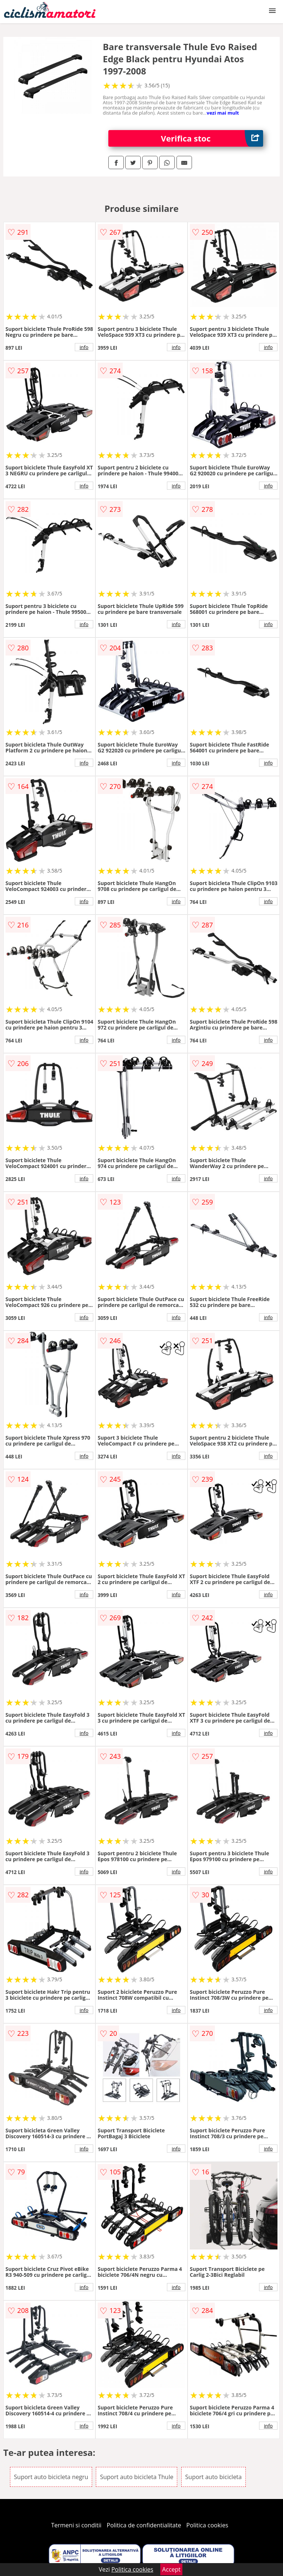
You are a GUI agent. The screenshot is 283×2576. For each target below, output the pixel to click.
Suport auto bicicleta (213, 2477)
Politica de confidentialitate (144, 2525)
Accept (171, 2569)
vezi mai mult (223, 112)
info (84, 347)
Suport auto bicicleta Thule (136, 2477)
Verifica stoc (212, 138)
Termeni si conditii (76, 2525)
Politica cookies (207, 2525)
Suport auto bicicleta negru (51, 2477)
